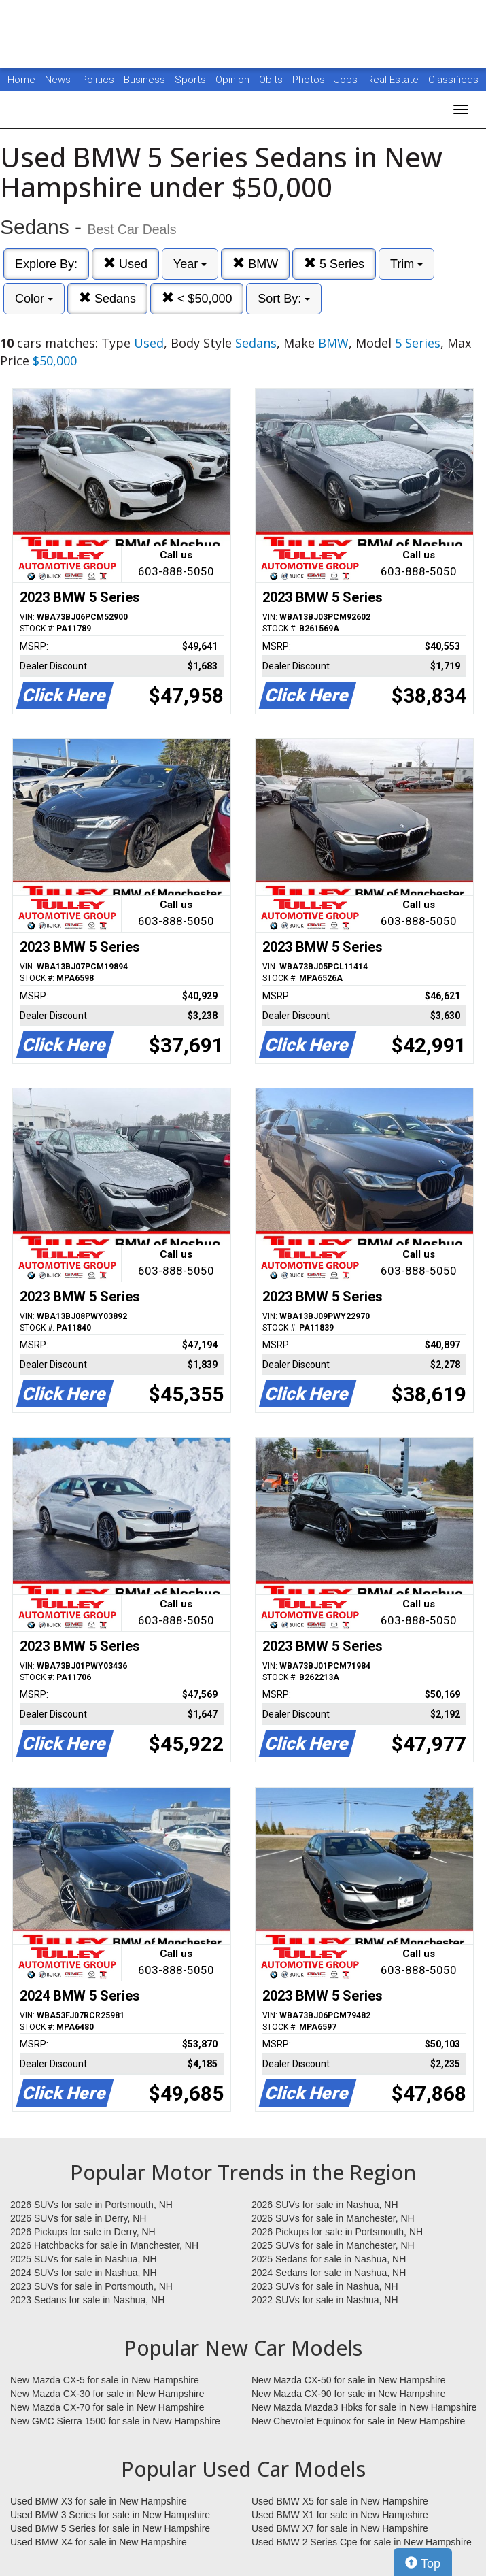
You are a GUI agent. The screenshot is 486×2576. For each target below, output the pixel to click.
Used (125, 263)
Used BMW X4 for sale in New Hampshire (98, 2542)
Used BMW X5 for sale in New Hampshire (339, 2501)
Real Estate (394, 79)
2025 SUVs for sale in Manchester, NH (333, 2245)
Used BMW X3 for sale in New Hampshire (98, 2501)
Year (190, 264)
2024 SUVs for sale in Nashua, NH (83, 2272)
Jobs (347, 79)
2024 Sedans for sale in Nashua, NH (328, 2272)
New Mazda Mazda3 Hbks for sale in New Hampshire (363, 2407)
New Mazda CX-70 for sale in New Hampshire (107, 2407)
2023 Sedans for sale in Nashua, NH (87, 2299)
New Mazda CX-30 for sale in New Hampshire (107, 2393)
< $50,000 (197, 298)
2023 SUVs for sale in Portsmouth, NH (91, 2286)
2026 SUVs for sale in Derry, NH (78, 2218)
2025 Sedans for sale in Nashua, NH (328, 2259)
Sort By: (284, 298)
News (58, 79)
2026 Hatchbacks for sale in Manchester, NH (104, 2245)
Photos (310, 79)
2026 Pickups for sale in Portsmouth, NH (337, 2231)
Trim (406, 264)
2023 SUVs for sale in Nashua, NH (324, 2286)
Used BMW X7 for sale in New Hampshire (339, 2528)
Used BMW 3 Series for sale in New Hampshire (110, 2514)
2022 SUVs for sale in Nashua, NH (324, 2299)
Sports (192, 79)
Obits (272, 79)
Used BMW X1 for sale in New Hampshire (339, 2514)
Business (146, 79)
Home (21, 79)
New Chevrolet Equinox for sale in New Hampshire (358, 2420)
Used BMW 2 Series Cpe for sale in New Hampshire (361, 2542)
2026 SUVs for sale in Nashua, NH (324, 2204)
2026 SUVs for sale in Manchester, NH (333, 2218)
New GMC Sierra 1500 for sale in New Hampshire (115, 2420)
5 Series (334, 263)
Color (34, 298)
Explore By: (46, 264)
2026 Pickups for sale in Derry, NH (83, 2231)
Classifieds (453, 79)
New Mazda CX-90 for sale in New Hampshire (348, 2393)
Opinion (233, 79)
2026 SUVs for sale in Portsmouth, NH (91, 2204)
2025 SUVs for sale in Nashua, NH (83, 2259)
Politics (97, 79)
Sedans (107, 298)
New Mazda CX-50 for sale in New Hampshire (348, 2380)
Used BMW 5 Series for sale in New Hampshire (110, 2528)
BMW (255, 263)
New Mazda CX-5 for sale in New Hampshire (104, 2380)
